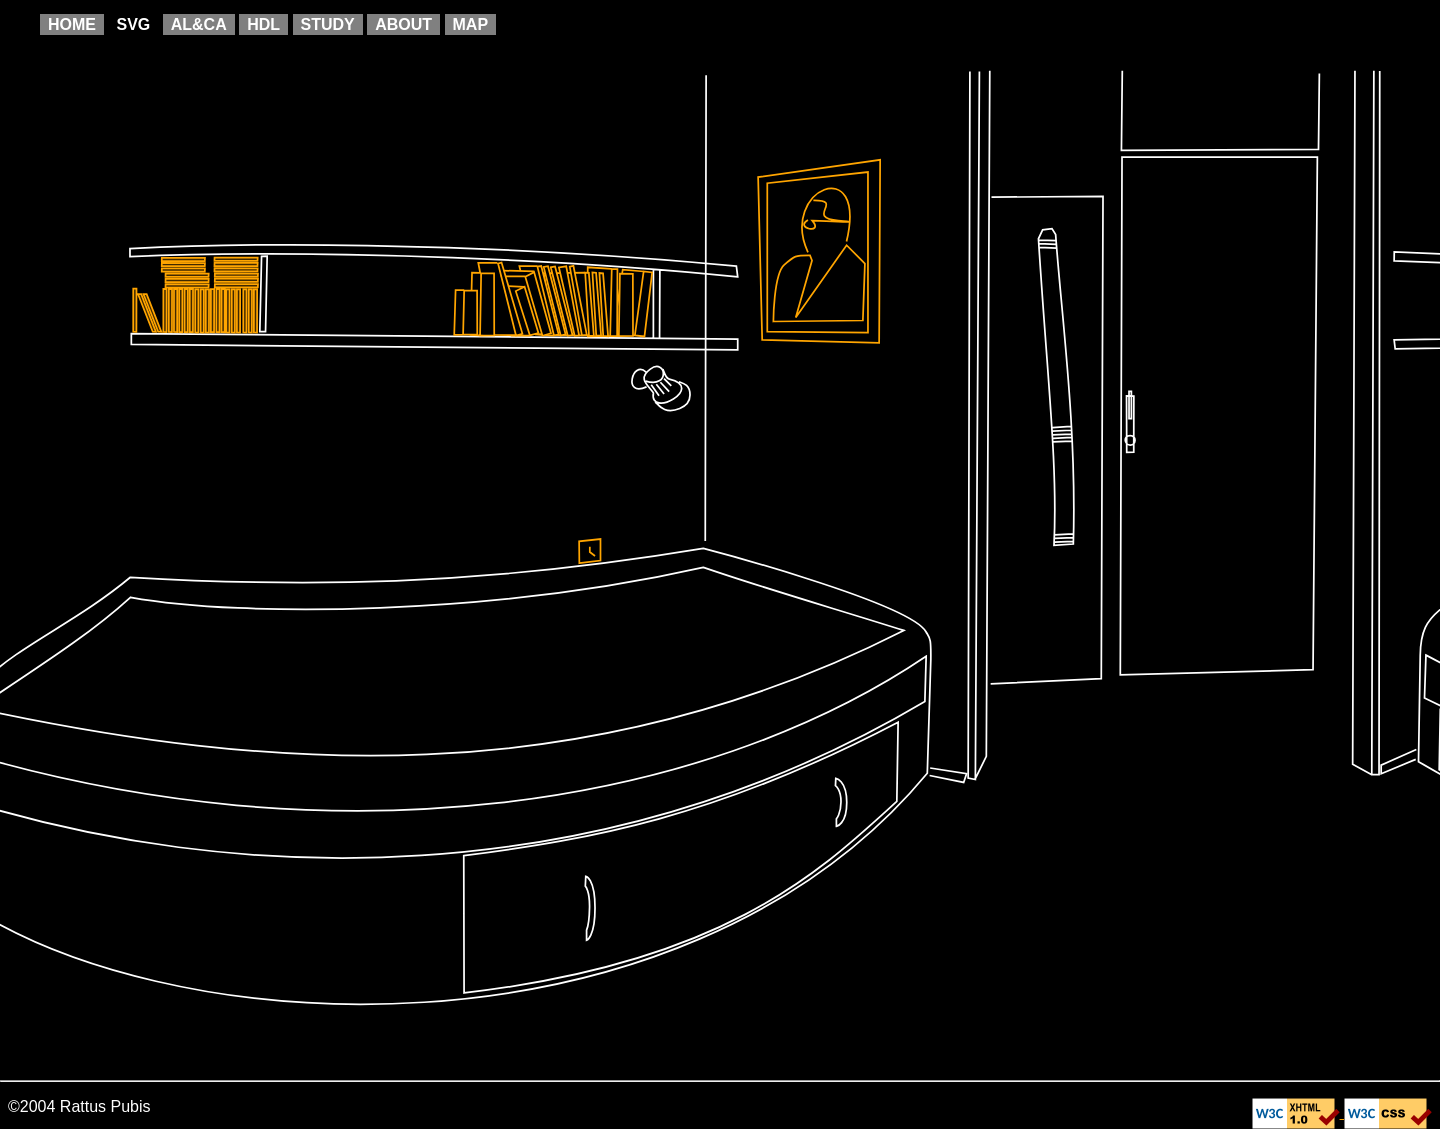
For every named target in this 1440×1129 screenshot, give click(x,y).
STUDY (328, 24)
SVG (133, 24)
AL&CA (199, 24)
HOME (72, 24)
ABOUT (403, 24)
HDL (263, 24)
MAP (471, 24)
